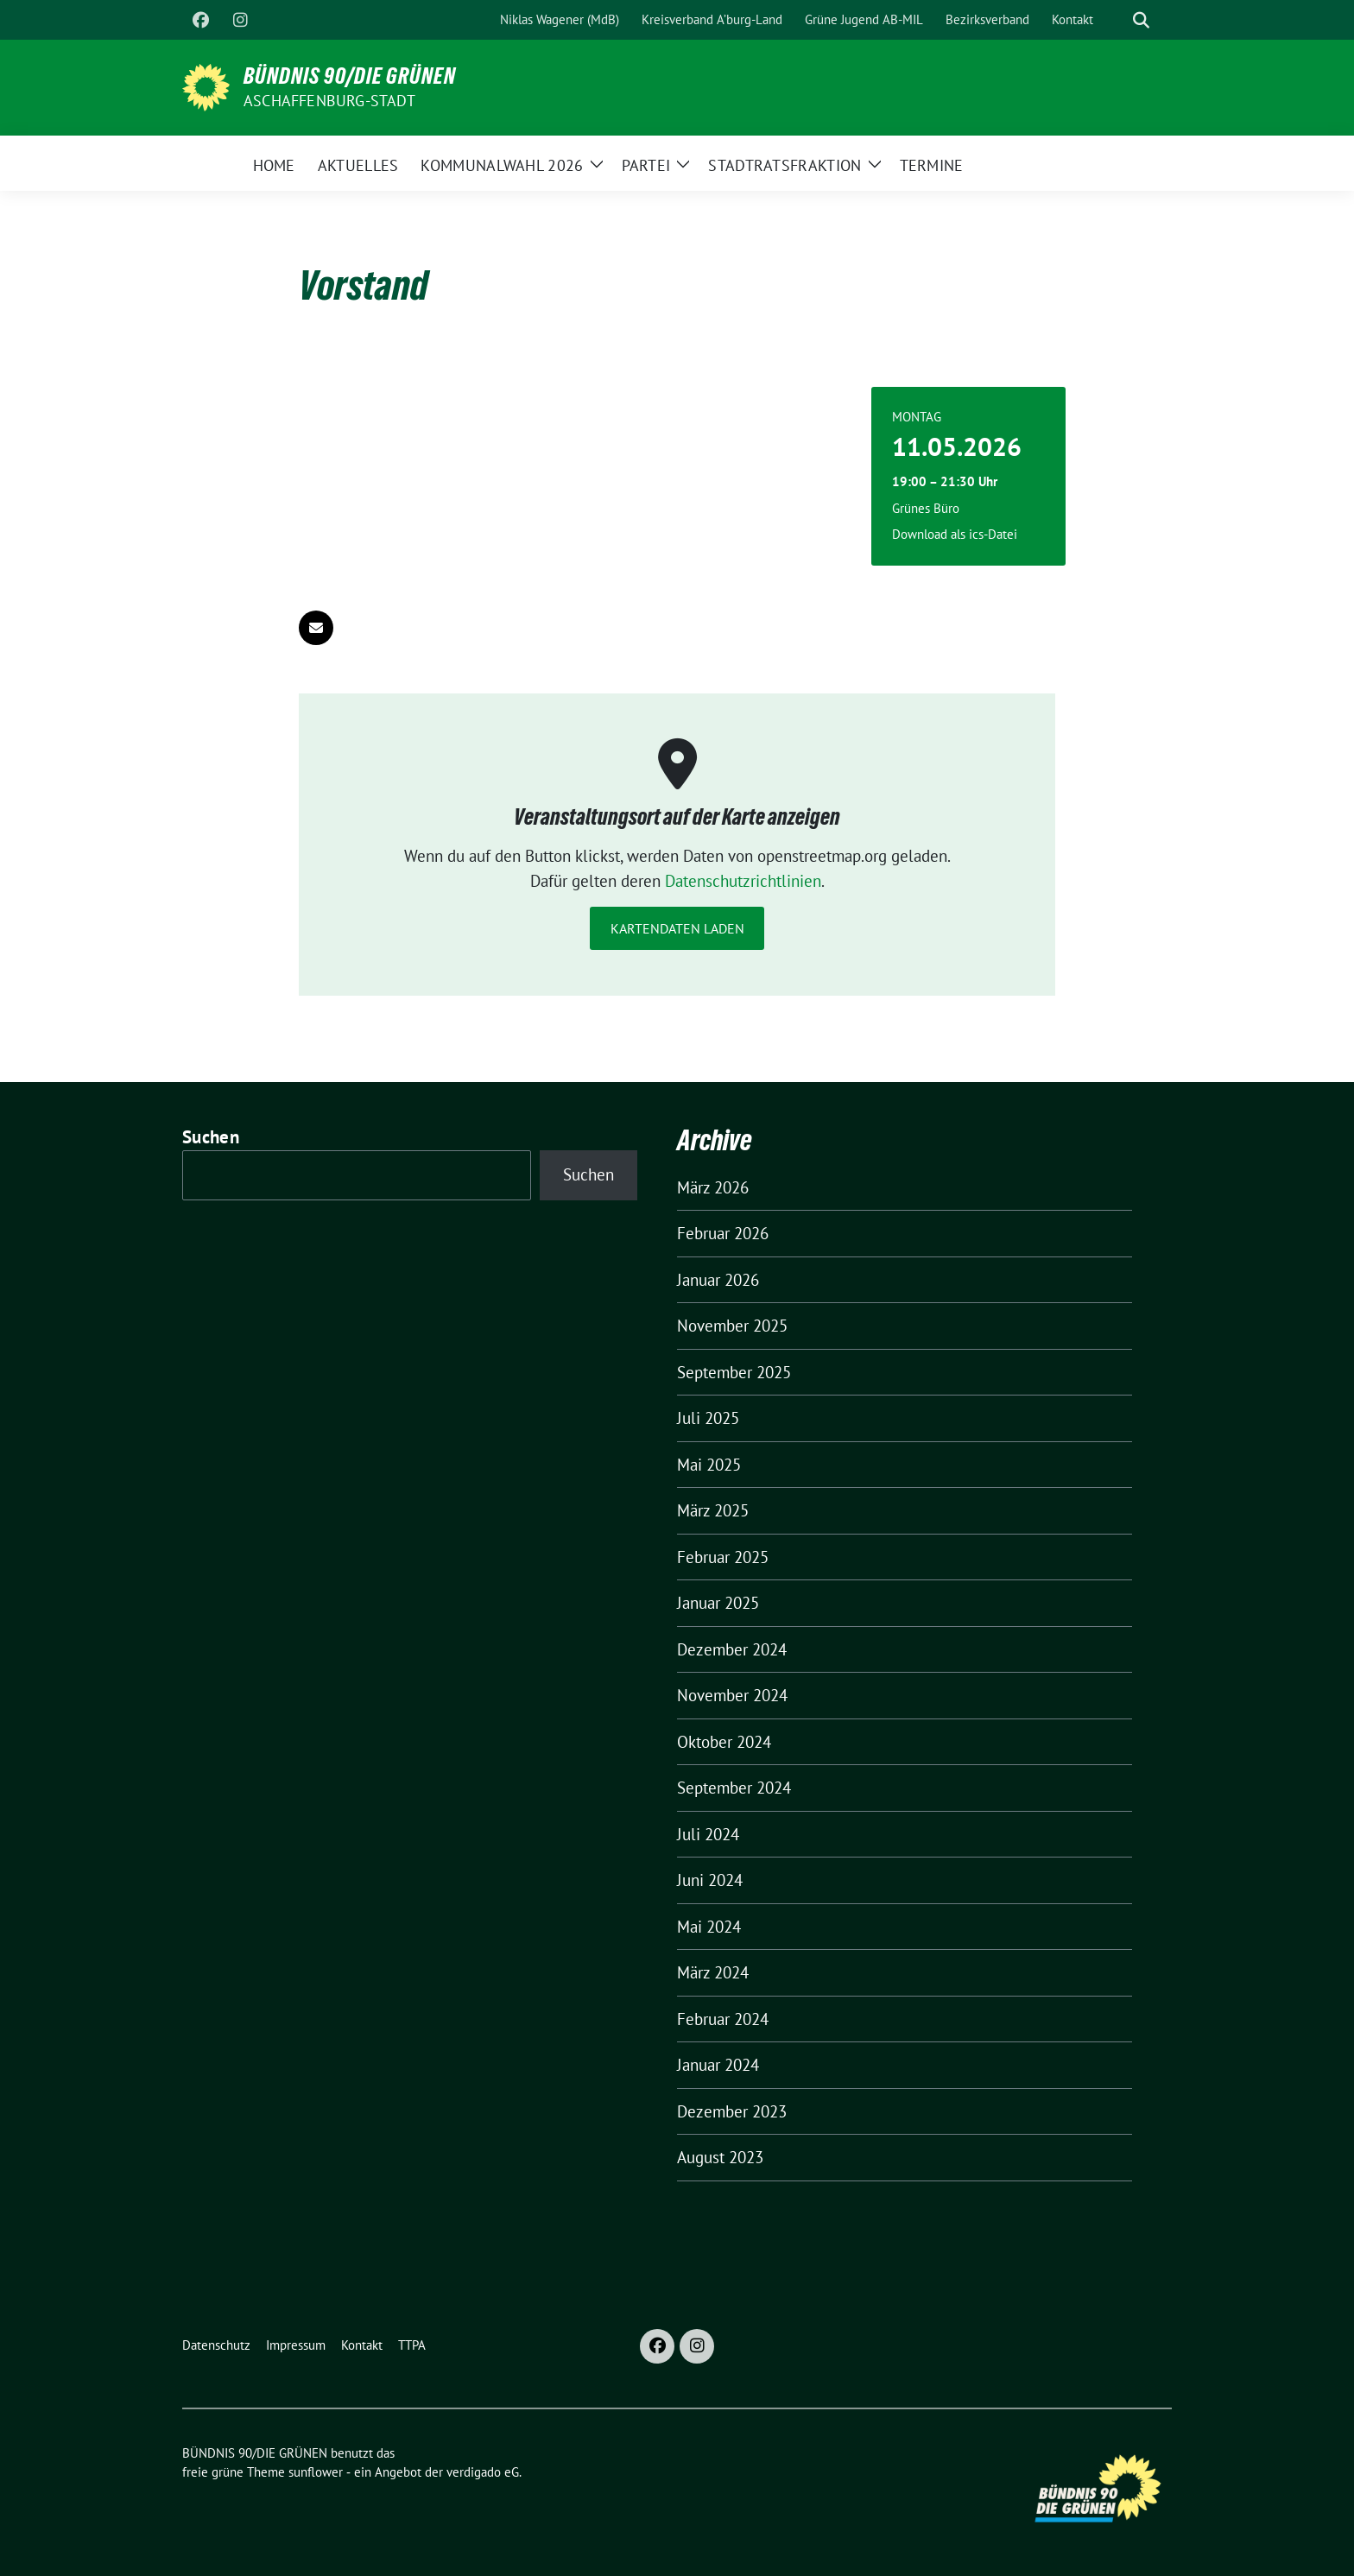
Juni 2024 (710, 1880)
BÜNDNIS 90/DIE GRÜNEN (350, 76)
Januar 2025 (718, 1602)
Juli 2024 (708, 1834)
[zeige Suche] (1141, 20)
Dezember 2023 (732, 2111)
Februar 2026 (723, 1233)
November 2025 (732, 1325)
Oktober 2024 (724, 1741)
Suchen (210, 1137)
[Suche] (1116, 20)
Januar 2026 (718, 1279)
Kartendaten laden (677, 928)
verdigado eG (482, 2472)
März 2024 (713, 1972)
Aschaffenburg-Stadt (329, 101)
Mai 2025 (709, 1464)
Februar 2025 (723, 1557)
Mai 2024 (709, 1926)
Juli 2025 (708, 1418)
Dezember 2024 (732, 1649)
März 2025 (713, 1510)
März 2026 (713, 1187)
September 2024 (734, 1787)
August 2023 (720, 2157)
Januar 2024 (718, 2064)
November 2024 (732, 1695)
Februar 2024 (723, 2019)
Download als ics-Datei (954, 534)
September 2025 (734, 1372)
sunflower (315, 2472)
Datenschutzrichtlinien (743, 880)
